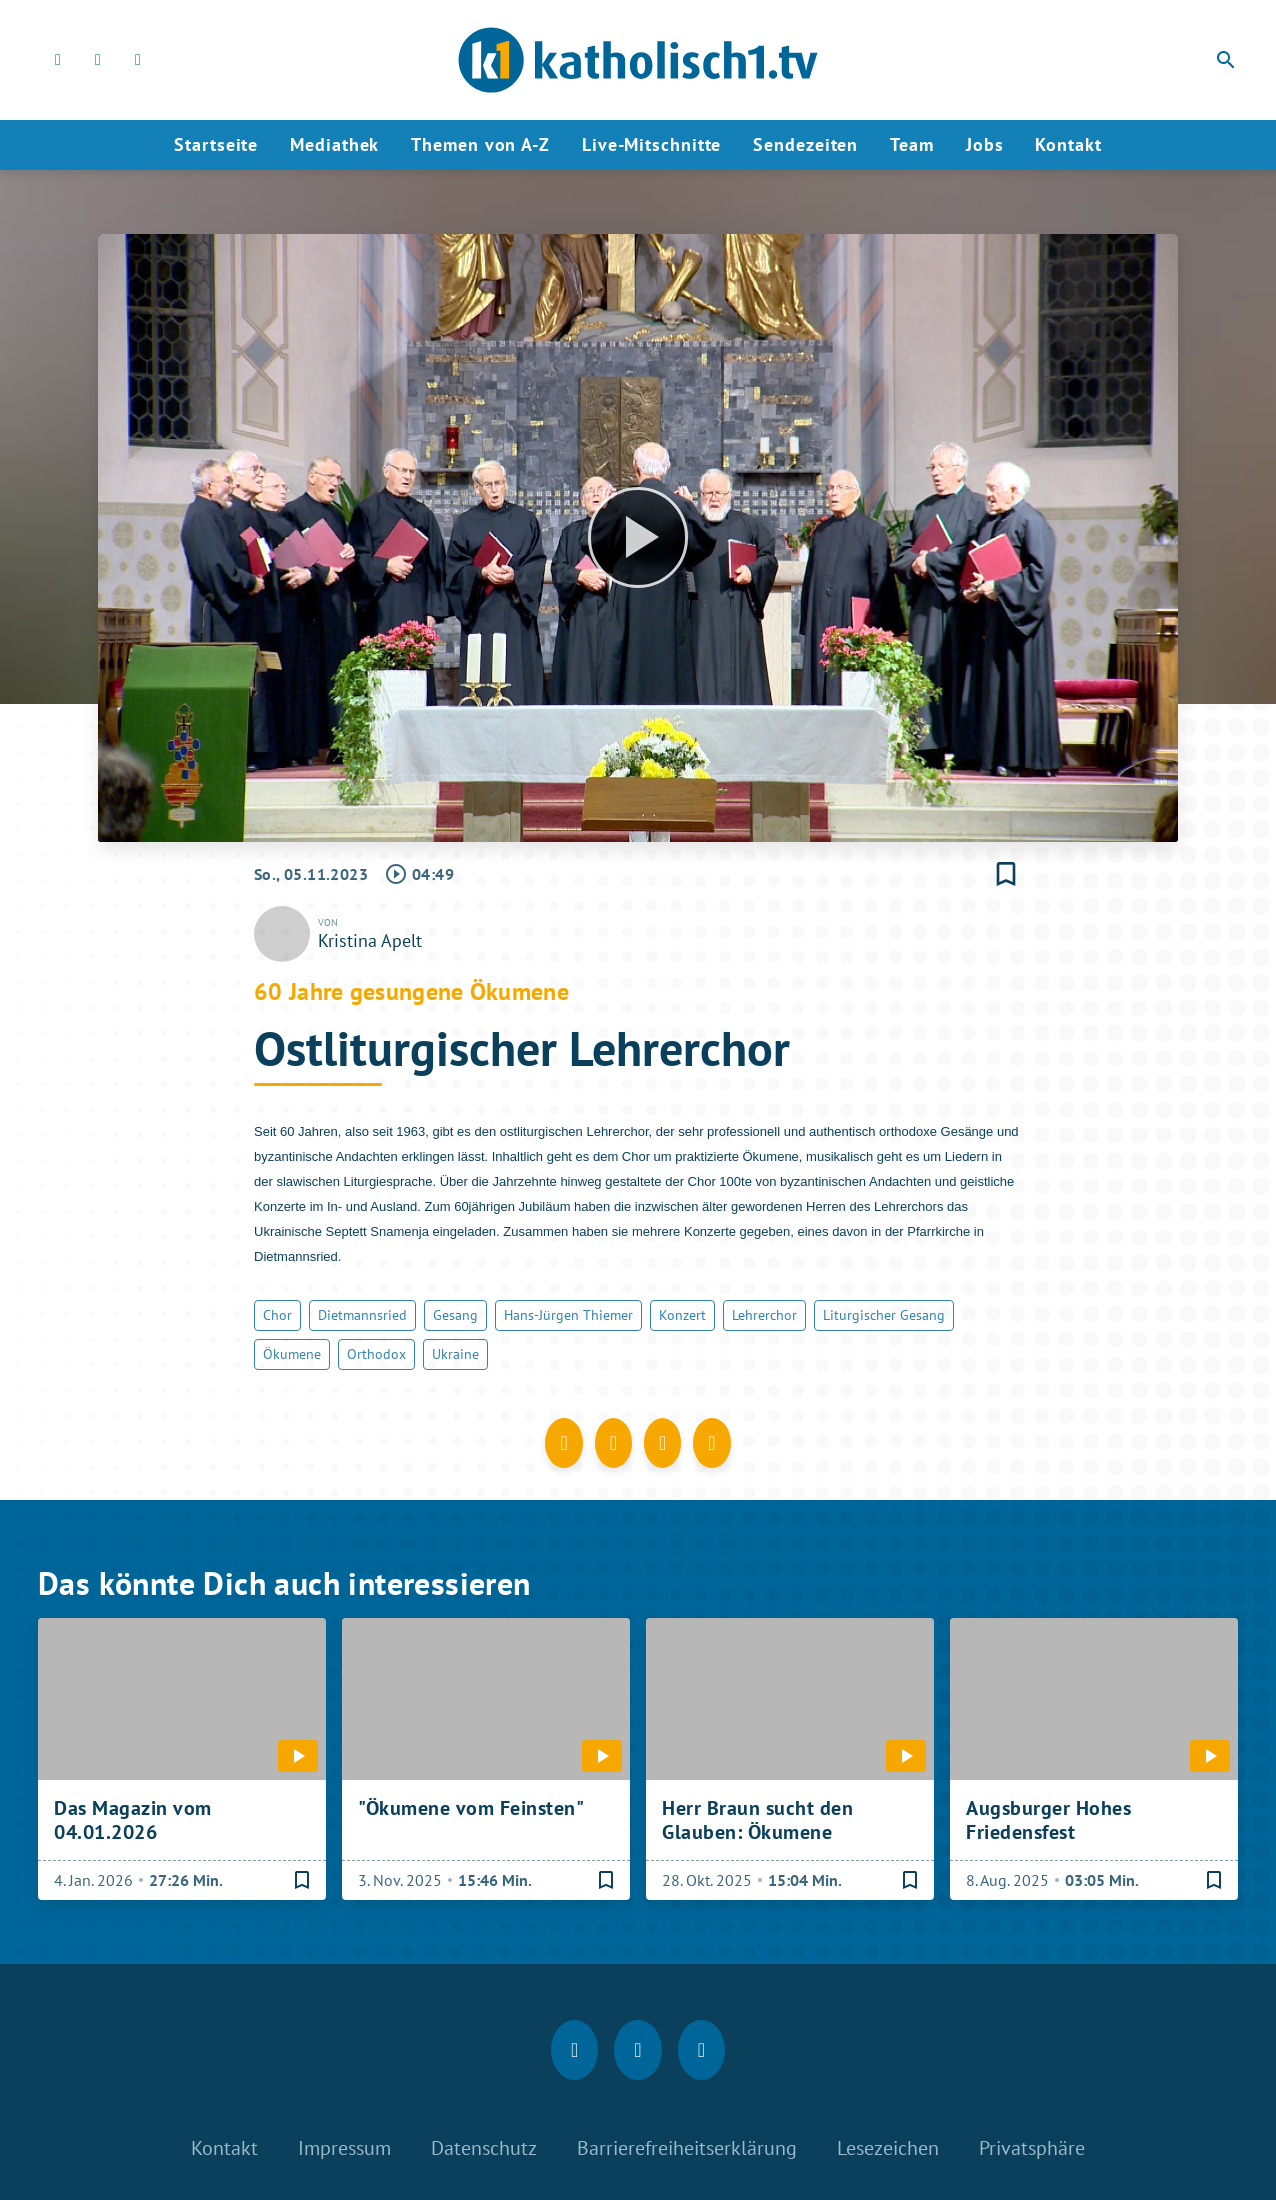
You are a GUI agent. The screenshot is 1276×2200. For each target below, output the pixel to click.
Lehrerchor (764, 1315)
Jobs (985, 144)
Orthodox (376, 1354)
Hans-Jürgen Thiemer (568, 1315)
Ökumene (292, 1354)
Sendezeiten (805, 144)
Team (912, 144)
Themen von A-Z (480, 144)
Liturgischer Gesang (884, 1315)
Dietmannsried (362, 1315)
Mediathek (334, 144)
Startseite (216, 144)
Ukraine (455, 1354)
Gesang (455, 1315)
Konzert (682, 1315)
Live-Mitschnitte (651, 144)
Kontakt (1068, 144)
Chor (277, 1315)
